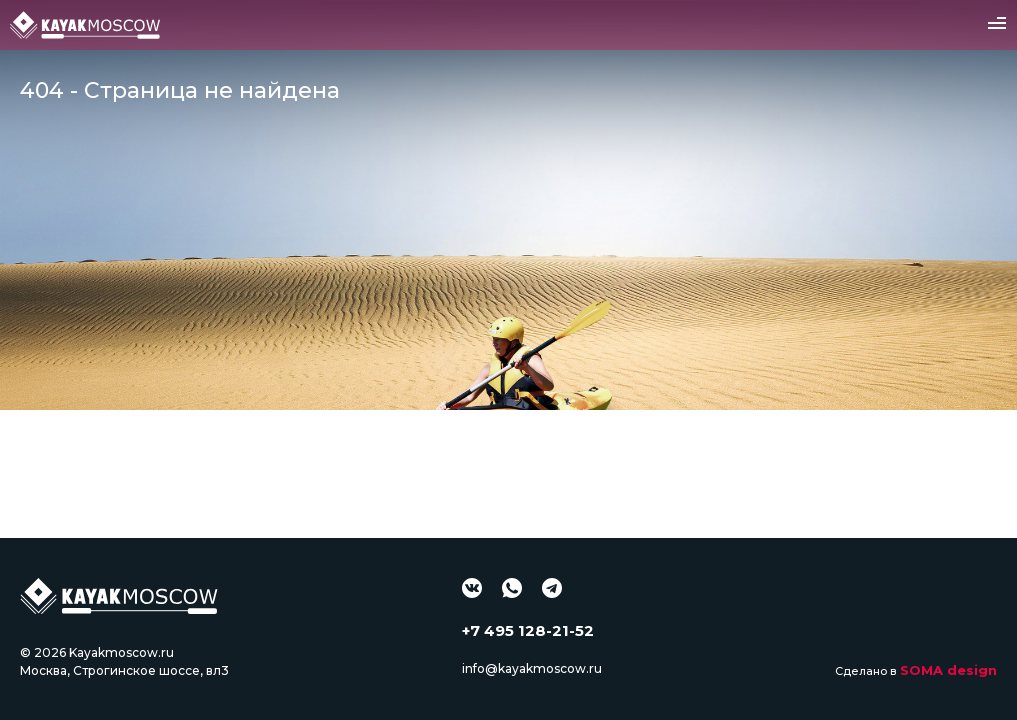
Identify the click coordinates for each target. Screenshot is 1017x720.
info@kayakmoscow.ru (532, 668)
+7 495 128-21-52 (528, 630)
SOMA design (948, 670)
